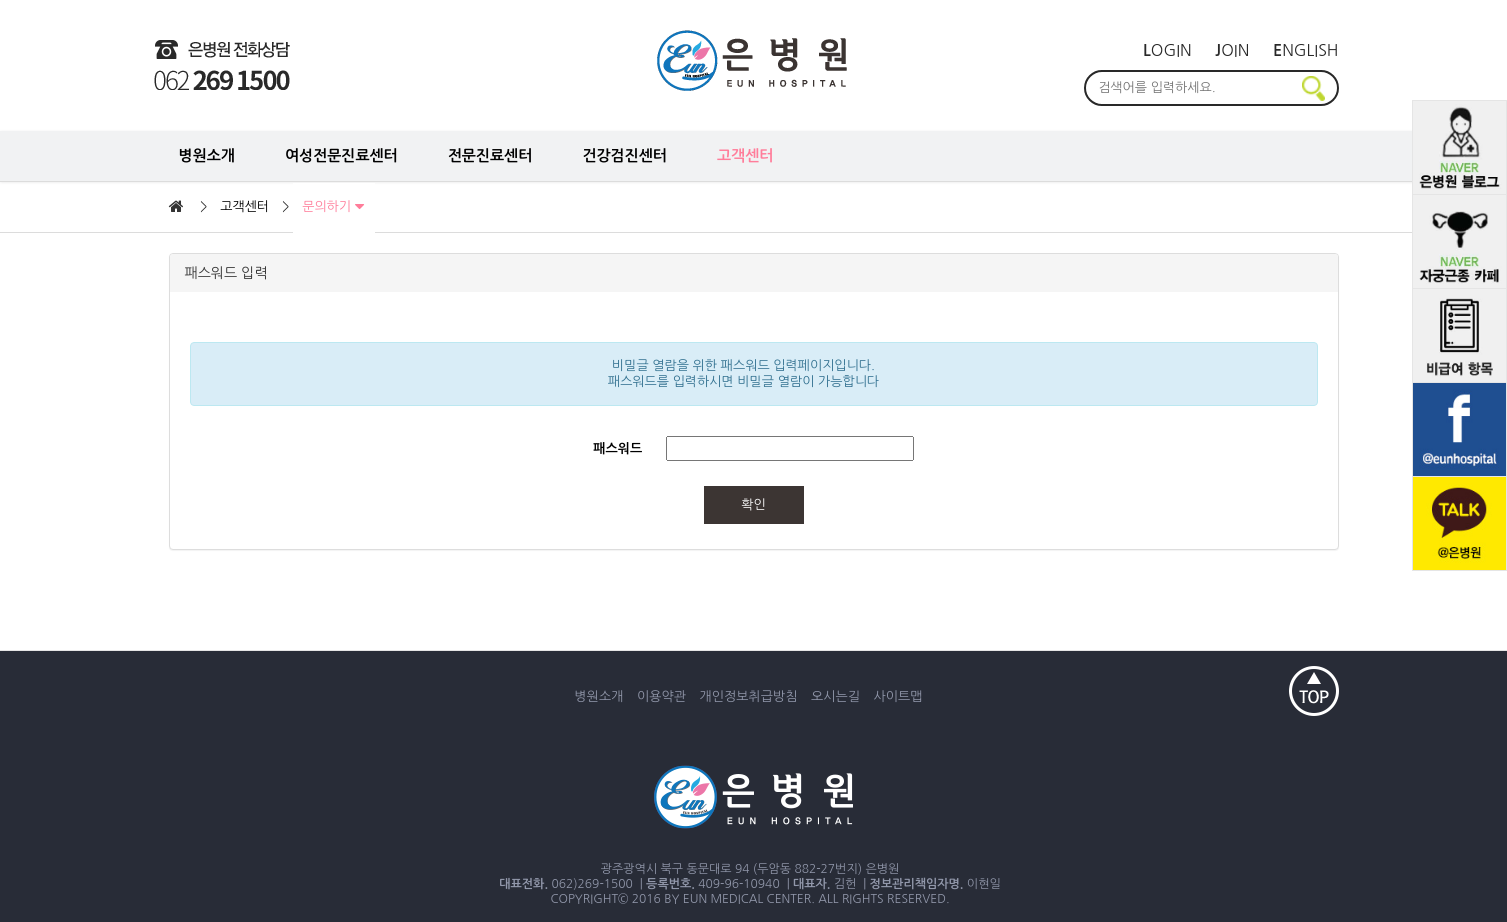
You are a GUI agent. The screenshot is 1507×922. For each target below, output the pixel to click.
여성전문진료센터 (341, 155)
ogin (1167, 50)
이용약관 (661, 696)
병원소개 (207, 155)
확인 (753, 504)
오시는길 (835, 696)
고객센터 (745, 155)
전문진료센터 (490, 155)
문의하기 (333, 207)
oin (1232, 50)
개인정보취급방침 (749, 696)
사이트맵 (898, 696)
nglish (1306, 50)
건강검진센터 (624, 155)
